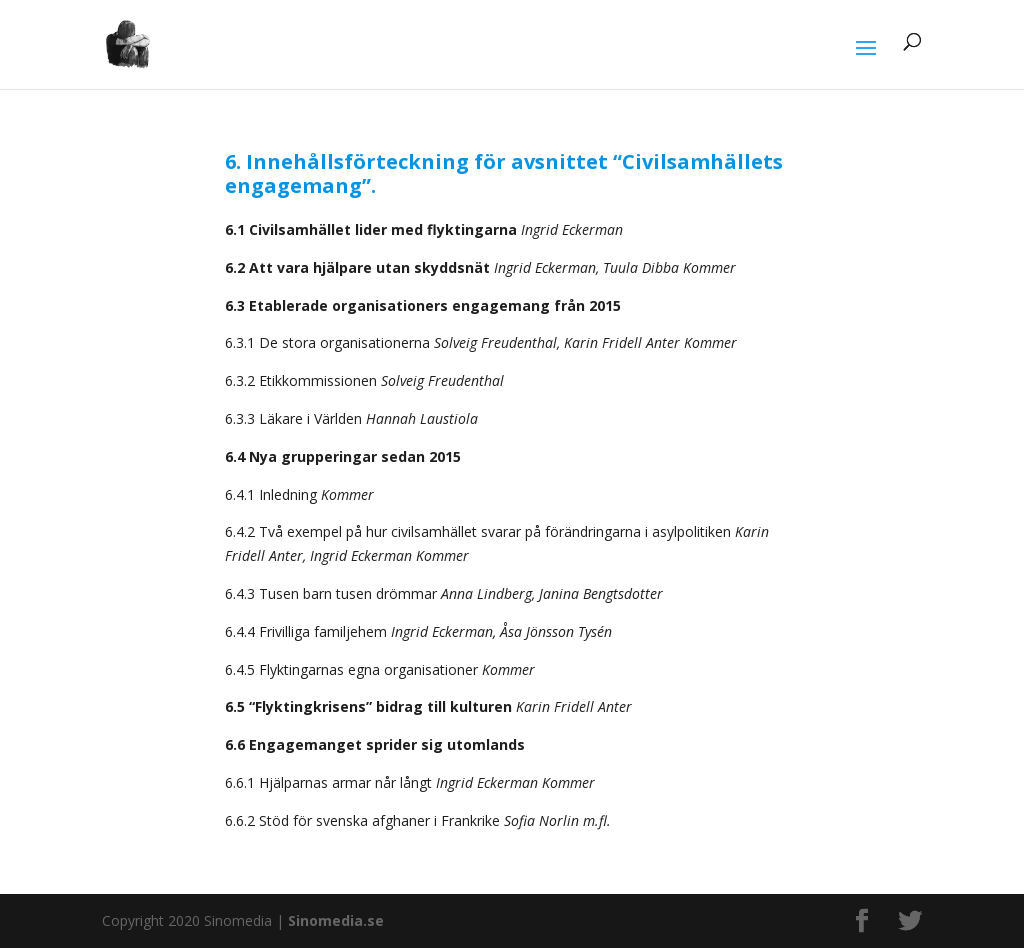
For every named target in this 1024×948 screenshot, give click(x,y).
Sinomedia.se (336, 920)
